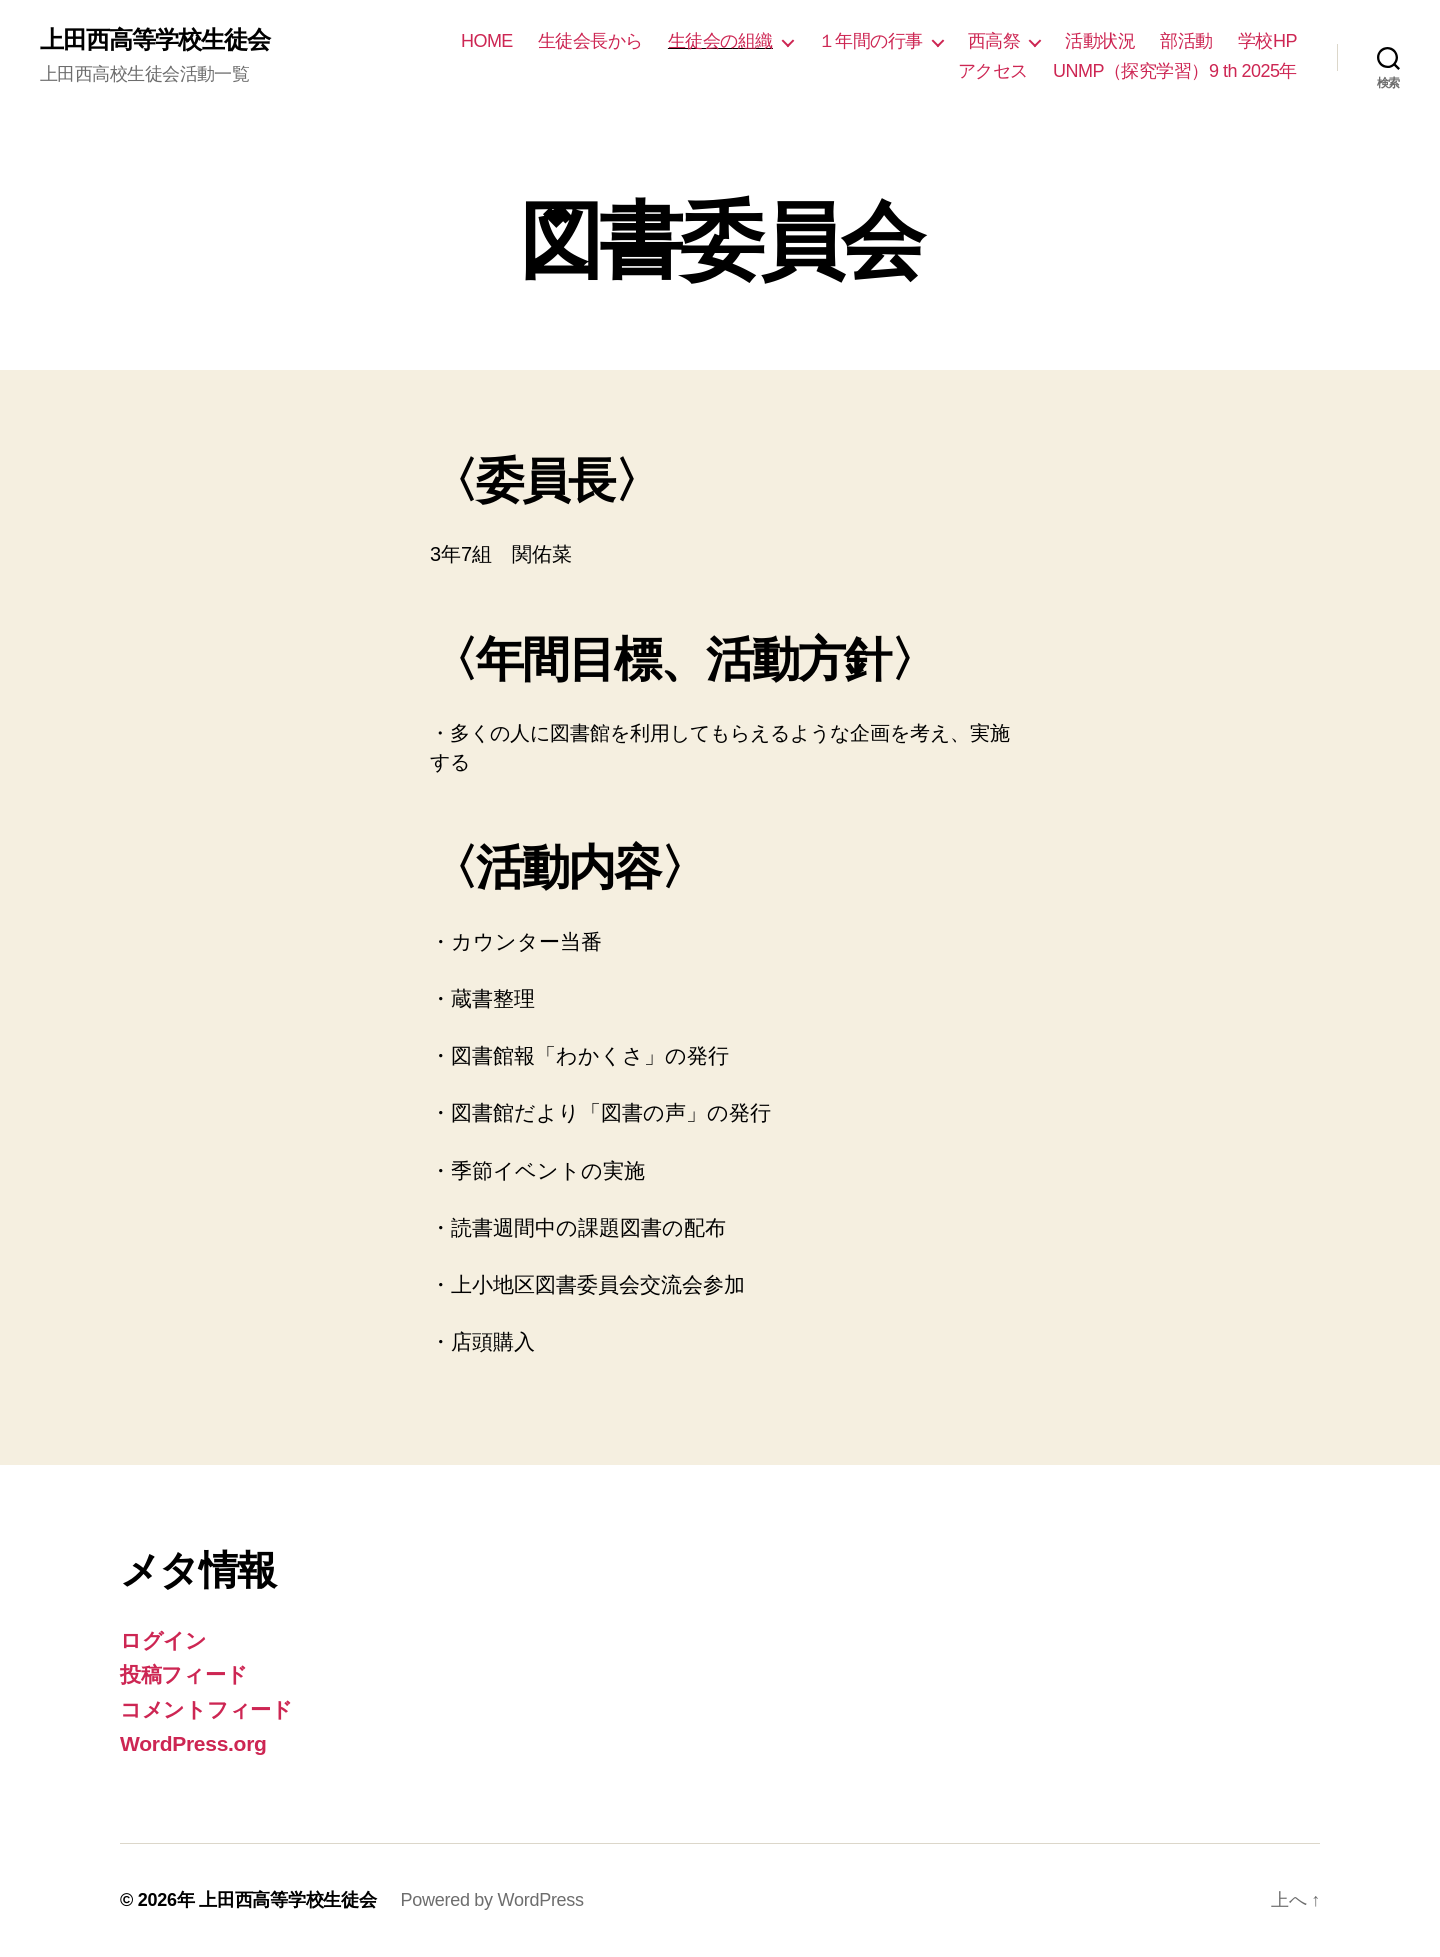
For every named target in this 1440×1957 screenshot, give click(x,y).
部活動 (1186, 41)
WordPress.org (193, 1743)
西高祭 (994, 41)
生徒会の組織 (720, 41)
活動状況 (1100, 41)
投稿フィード (183, 1674)
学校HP (1267, 41)
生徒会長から (590, 41)
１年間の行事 (870, 41)
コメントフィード (206, 1709)
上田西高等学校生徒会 (155, 40)
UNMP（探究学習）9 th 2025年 (1175, 71)
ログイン (163, 1640)
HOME (487, 41)
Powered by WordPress (491, 1900)
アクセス (993, 71)
